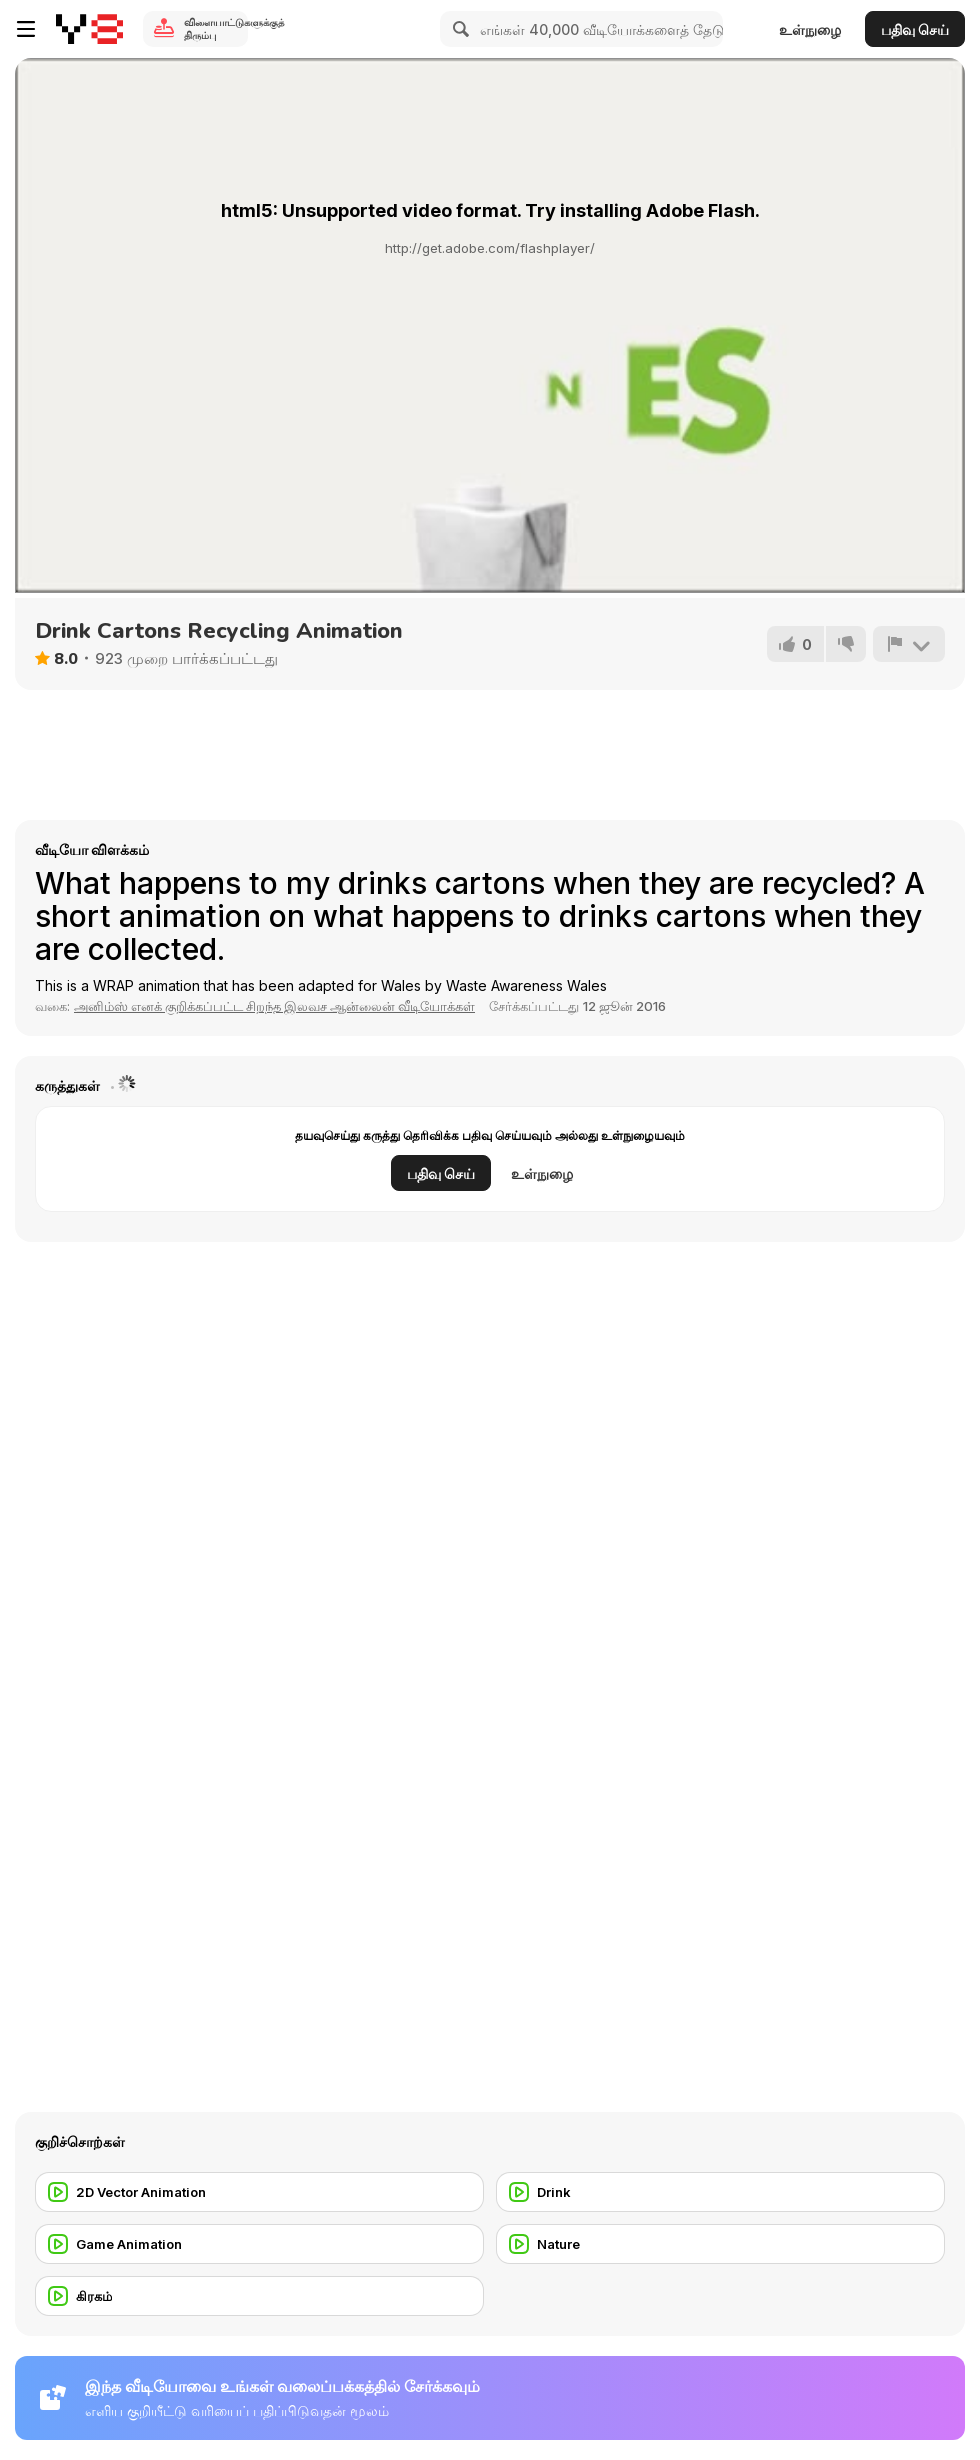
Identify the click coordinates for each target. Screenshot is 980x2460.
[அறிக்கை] (909, 644)
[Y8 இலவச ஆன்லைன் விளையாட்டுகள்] (89, 29)
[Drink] (720, 2192)
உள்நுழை (810, 29)
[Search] (458, 29)
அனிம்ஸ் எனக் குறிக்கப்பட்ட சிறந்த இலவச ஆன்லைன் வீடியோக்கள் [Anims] (274, 1006)
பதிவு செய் (915, 29)
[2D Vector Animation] (259, 2192)
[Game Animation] (259, 2244)
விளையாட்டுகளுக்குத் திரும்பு (216, 28)
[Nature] (720, 2244)
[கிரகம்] (259, 2296)
